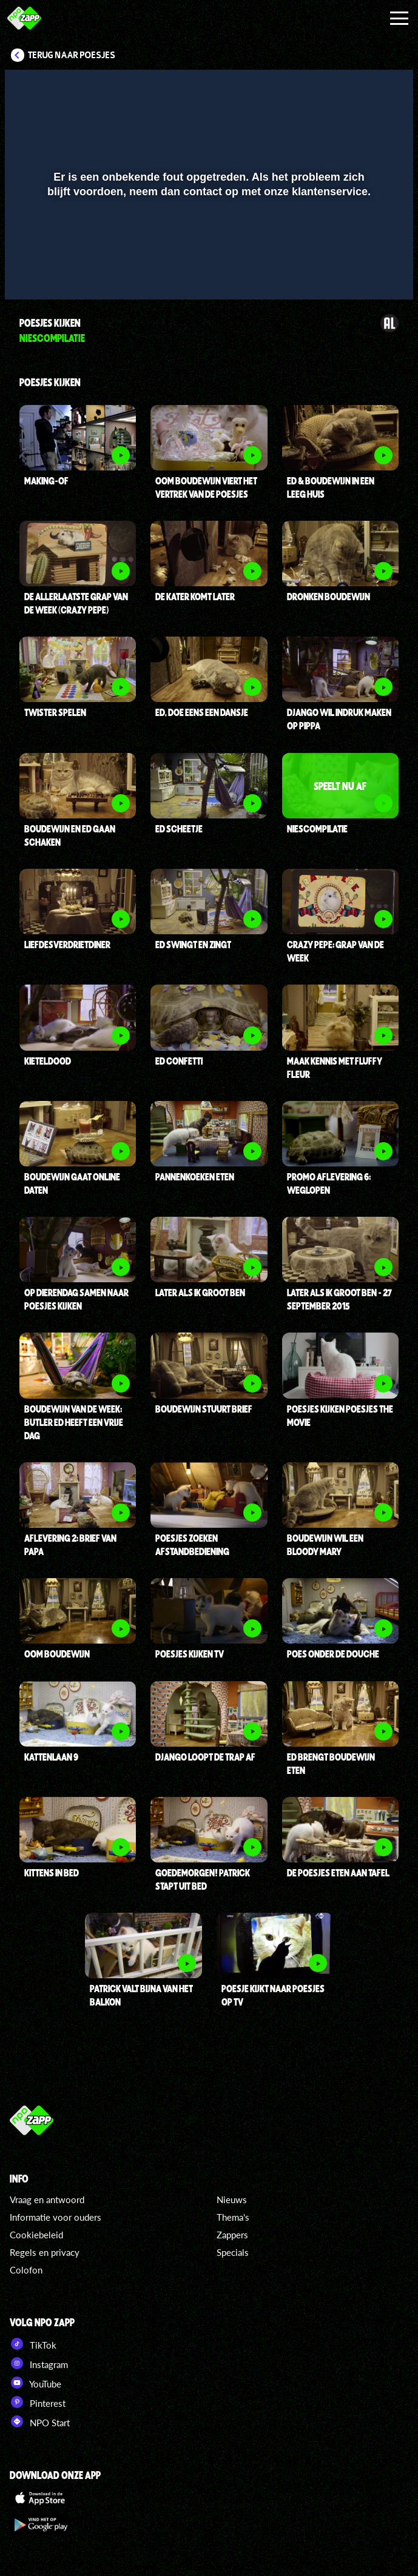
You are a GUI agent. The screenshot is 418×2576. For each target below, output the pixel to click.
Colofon (26, 2269)
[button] (29, 273)
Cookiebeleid (36, 2234)
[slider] (207, 247)
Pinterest (38, 2402)
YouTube (35, 2382)
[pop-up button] (363, 273)
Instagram (39, 2363)
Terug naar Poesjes (71, 55)
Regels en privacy (44, 2252)
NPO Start (40, 2421)
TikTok (33, 2344)
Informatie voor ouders (55, 2217)
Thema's (233, 2217)
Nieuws (232, 2199)
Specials (233, 2252)
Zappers (232, 2234)
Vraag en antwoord (47, 2199)
